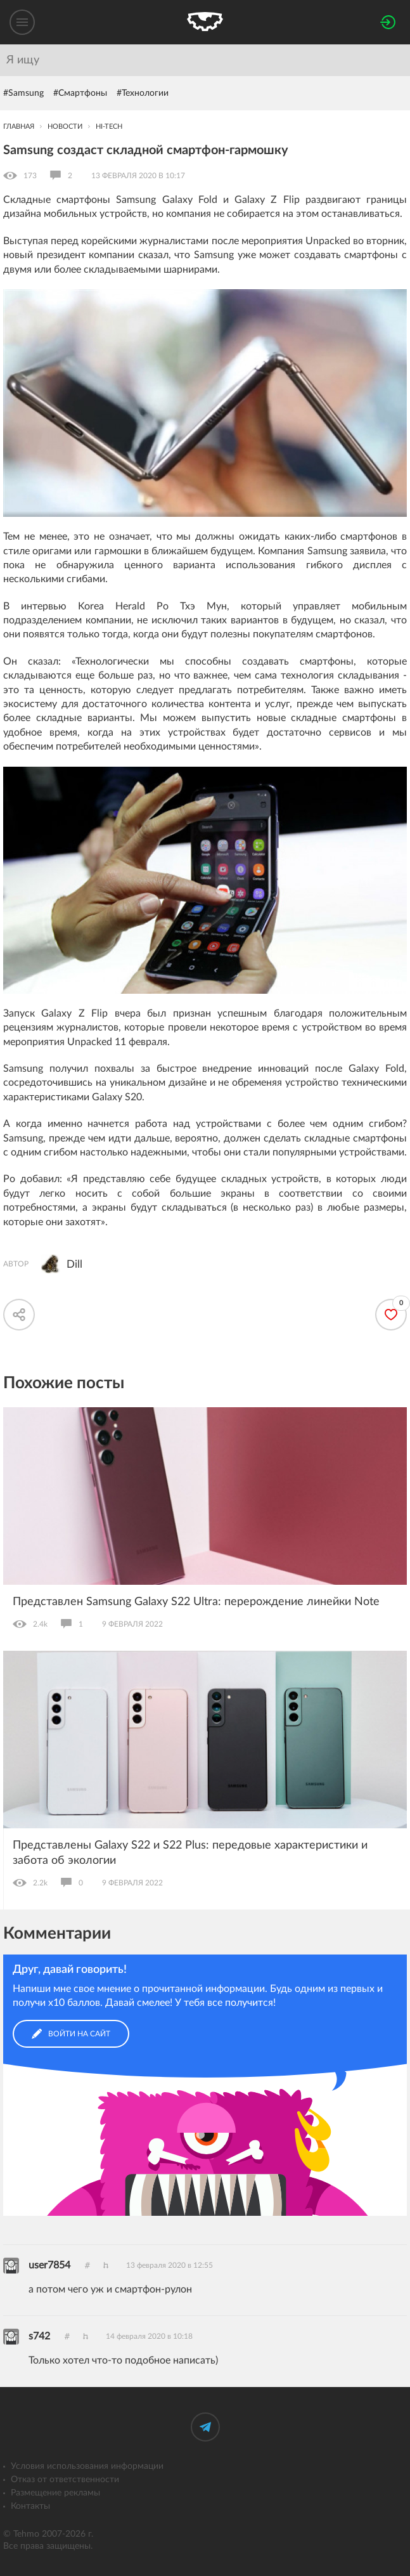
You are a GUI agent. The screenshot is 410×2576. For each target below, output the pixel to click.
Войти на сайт (71, 2034)
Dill (74, 1264)
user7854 (49, 2265)
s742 (39, 2336)
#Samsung (23, 93)
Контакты (30, 2506)
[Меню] (22, 22)
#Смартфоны (80, 93)
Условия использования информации (87, 2466)
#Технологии (143, 93)
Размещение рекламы (55, 2492)
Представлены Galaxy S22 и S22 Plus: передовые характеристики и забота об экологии (190, 1853)
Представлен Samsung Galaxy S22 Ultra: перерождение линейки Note (196, 1602)
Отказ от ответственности (65, 2479)
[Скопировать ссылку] (19, 1314)
